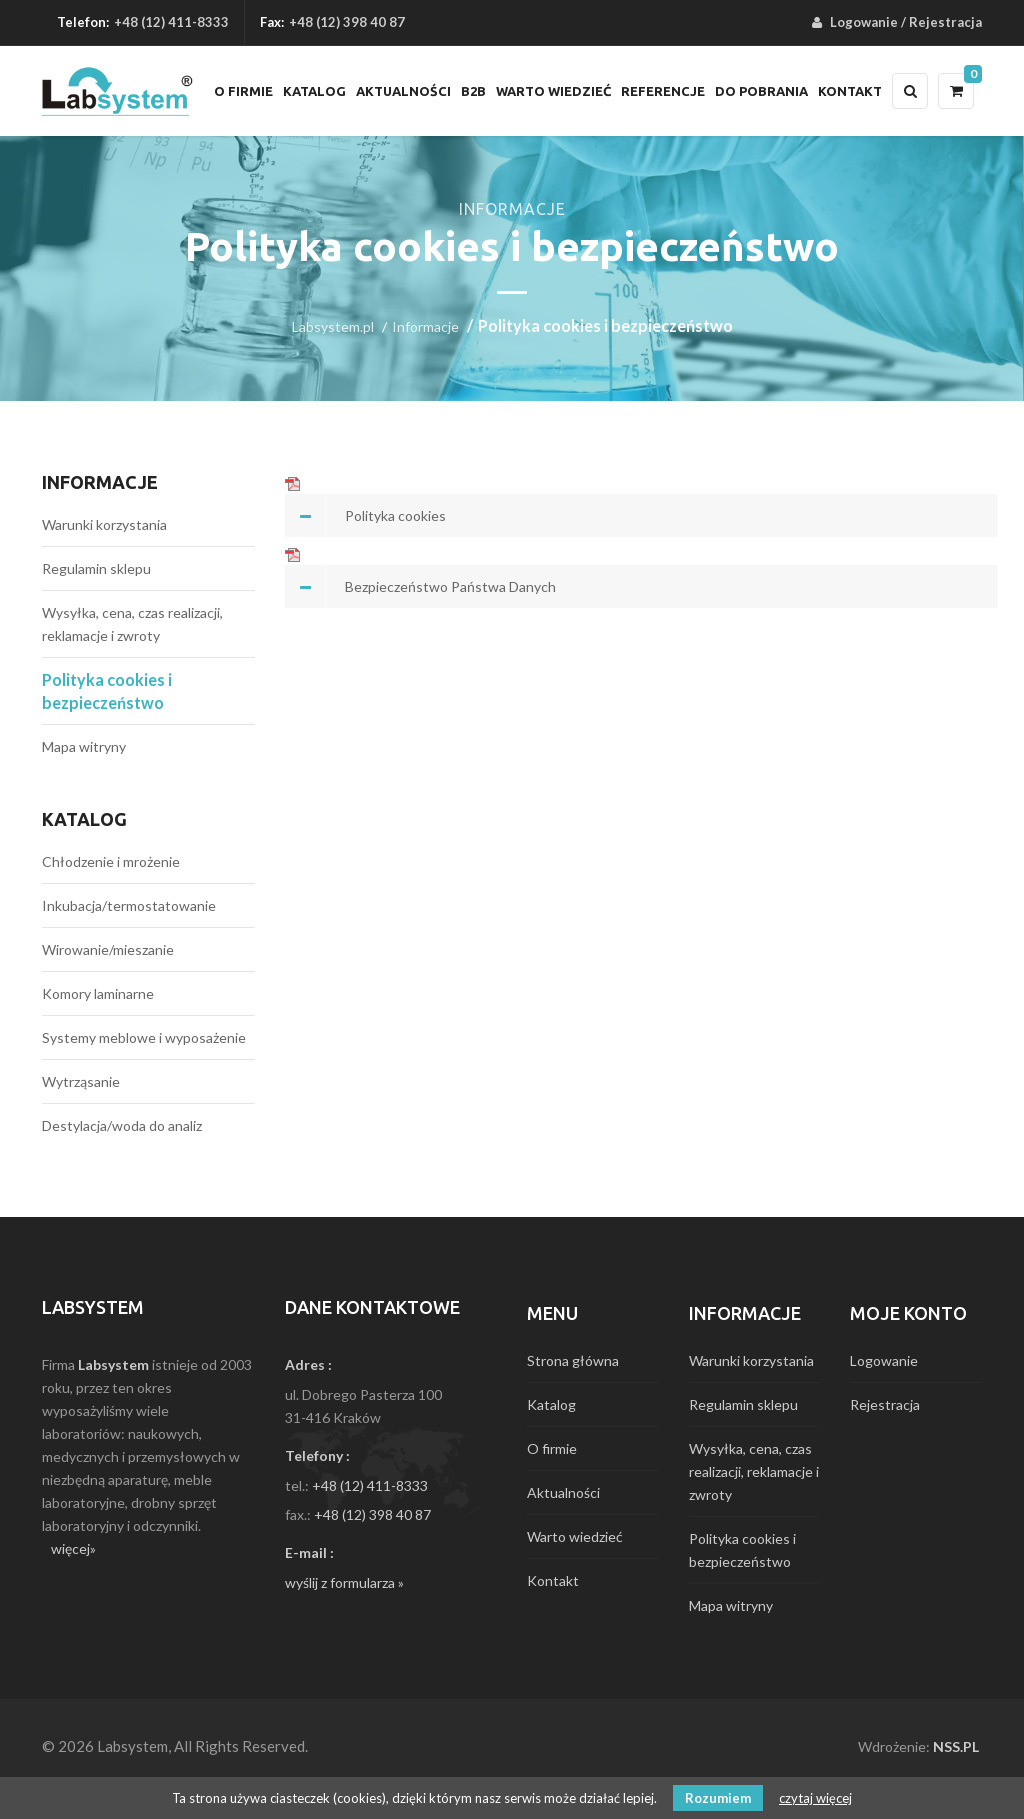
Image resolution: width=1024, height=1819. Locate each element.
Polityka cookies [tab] (395, 515)
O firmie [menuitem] (243, 91)
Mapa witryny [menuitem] (84, 746)
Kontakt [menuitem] (850, 91)
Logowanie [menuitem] (864, 22)
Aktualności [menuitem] (403, 91)
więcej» (73, 1548)
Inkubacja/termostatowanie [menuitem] (129, 905)
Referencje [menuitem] (663, 91)
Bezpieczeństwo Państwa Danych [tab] (450, 586)
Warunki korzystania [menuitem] (104, 524)
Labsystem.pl (333, 326)
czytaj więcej (815, 1798)
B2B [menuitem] (473, 91)
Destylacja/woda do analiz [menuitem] (122, 1125)
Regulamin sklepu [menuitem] (96, 568)
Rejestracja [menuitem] (945, 22)
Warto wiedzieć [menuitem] (553, 91)
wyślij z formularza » (344, 1582)
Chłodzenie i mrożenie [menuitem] (111, 861)
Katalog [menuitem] (314, 91)
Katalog (84, 819)
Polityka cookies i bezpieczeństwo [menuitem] (107, 691)
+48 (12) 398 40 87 (372, 1514)
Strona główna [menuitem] (573, 1360)
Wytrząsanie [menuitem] (81, 1081)
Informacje (425, 326)
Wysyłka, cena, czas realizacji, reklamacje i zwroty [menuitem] (132, 624)
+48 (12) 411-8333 (171, 22)
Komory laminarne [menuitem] (98, 993)
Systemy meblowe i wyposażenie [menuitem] (144, 1037)
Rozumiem (718, 1798)
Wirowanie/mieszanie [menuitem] (108, 949)
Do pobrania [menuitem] (761, 91)
